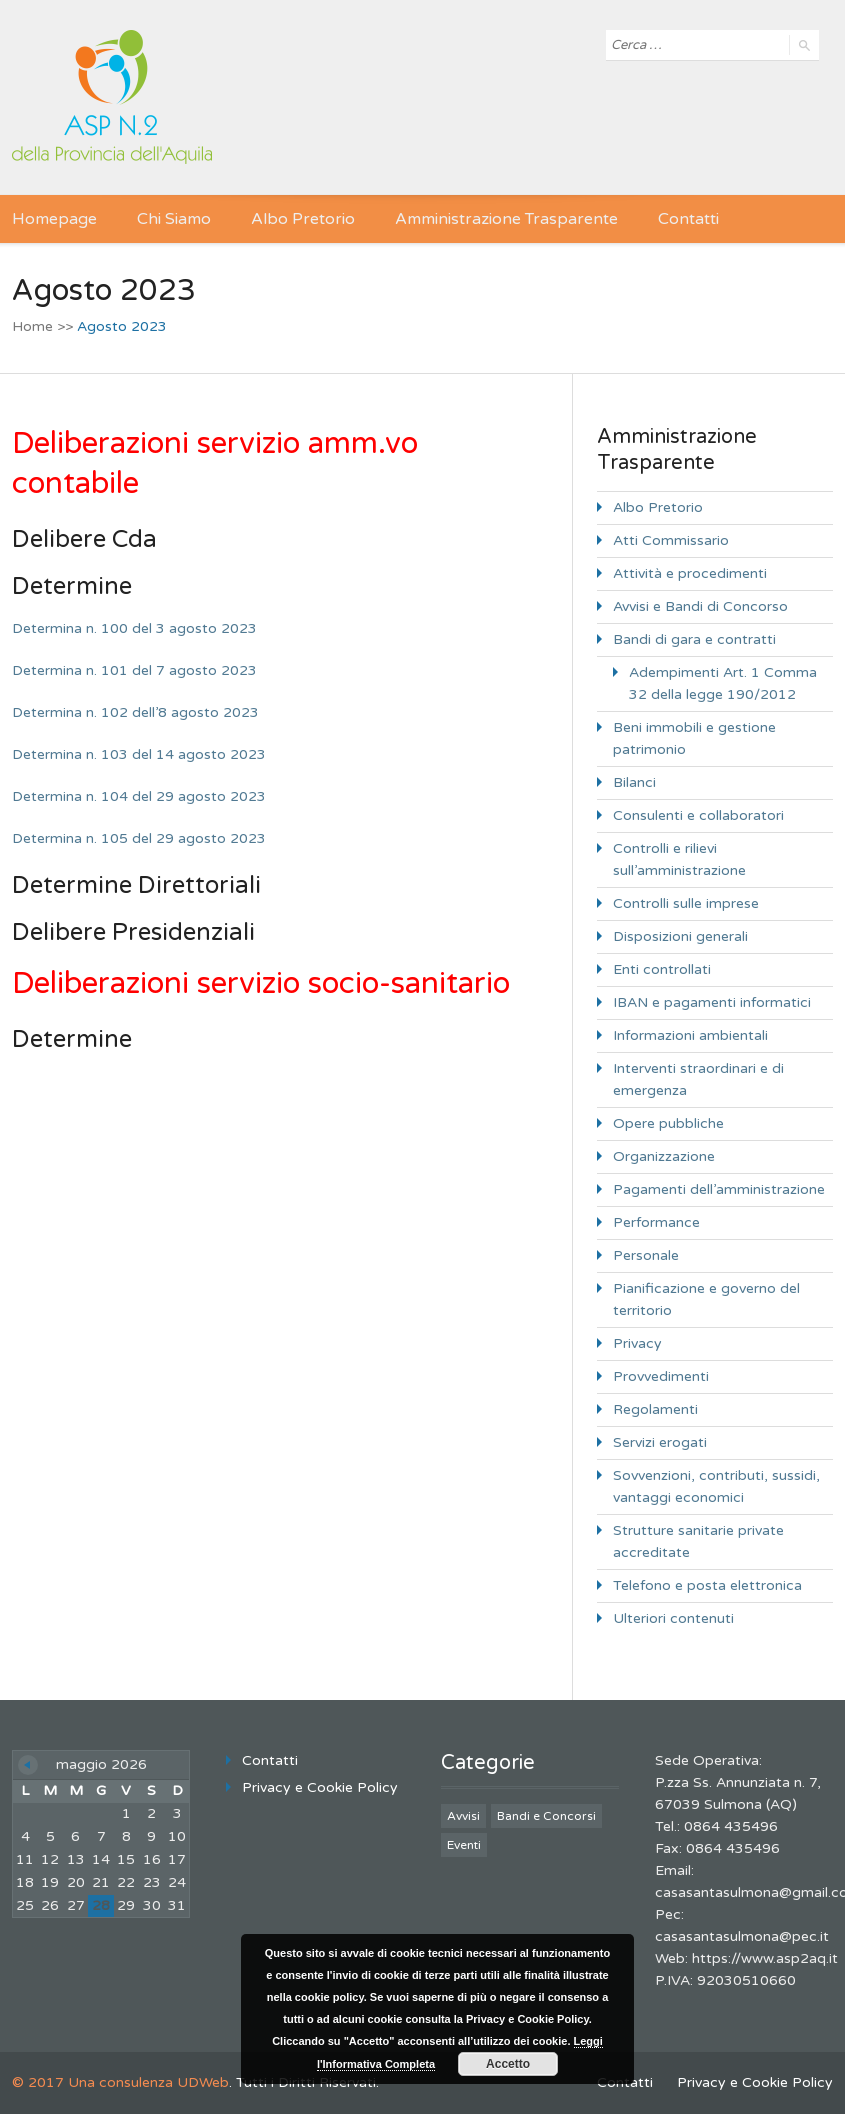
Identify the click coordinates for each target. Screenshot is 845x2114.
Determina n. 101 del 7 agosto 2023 (134, 670)
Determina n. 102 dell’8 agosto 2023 (135, 712)
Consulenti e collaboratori (698, 815)
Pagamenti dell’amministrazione (719, 1189)
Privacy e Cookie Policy (320, 1787)
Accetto (508, 2064)
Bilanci (634, 782)
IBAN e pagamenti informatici (712, 1002)
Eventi (464, 1845)
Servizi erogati (660, 1442)
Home (32, 326)
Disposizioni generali (680, 936)
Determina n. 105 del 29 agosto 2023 (139, 838)
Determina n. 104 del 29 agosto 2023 (139, 796)
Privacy (637, 1343)
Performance (656, 1222)
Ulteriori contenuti (673, 1618)
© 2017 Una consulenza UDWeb (120, 2082)
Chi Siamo (174, 219)
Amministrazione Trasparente (506, 219)
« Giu (28, 1765)
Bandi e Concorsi (546, 1816)
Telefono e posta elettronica (707, 1585)
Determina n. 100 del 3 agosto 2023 (134, 628)
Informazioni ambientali (690, 1035)
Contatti (688, 219)
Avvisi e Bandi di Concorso (700, 606)
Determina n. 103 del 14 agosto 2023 (139, 754)
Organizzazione (664, 1156)
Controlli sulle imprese (686, 903)
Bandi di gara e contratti (694, 639)
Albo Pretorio (303, 219)
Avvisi (463, 1816)
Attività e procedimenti (690, 573)
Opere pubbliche (668, 1123)
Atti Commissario (671, 540)
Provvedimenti (661, 1376)
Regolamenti (655, 1409)
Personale (646, 1255)
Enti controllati (662, 969)
